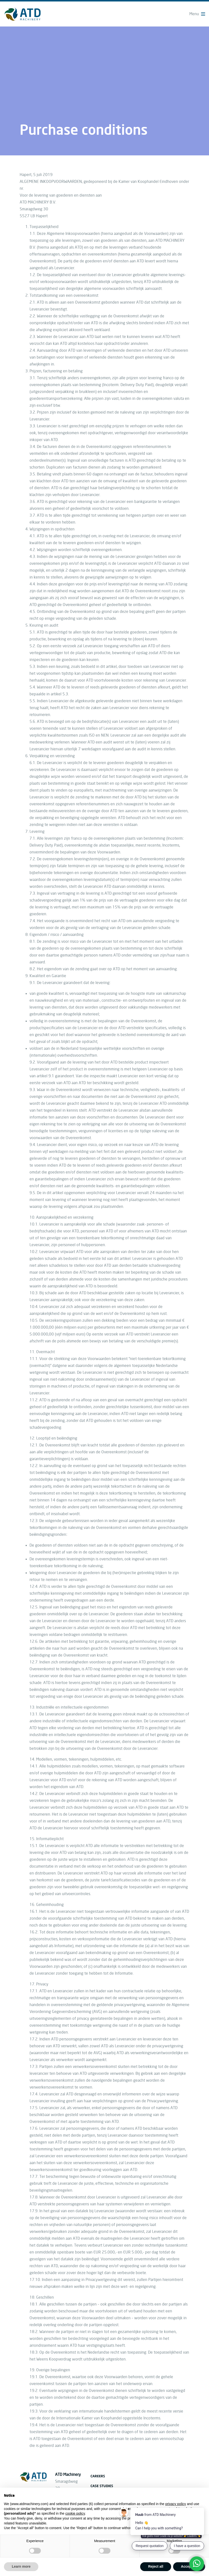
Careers (97, 2476)
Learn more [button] (21, 2566)
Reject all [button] (155, 2566)
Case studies (101, 2486)
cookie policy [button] (75, 2513)
